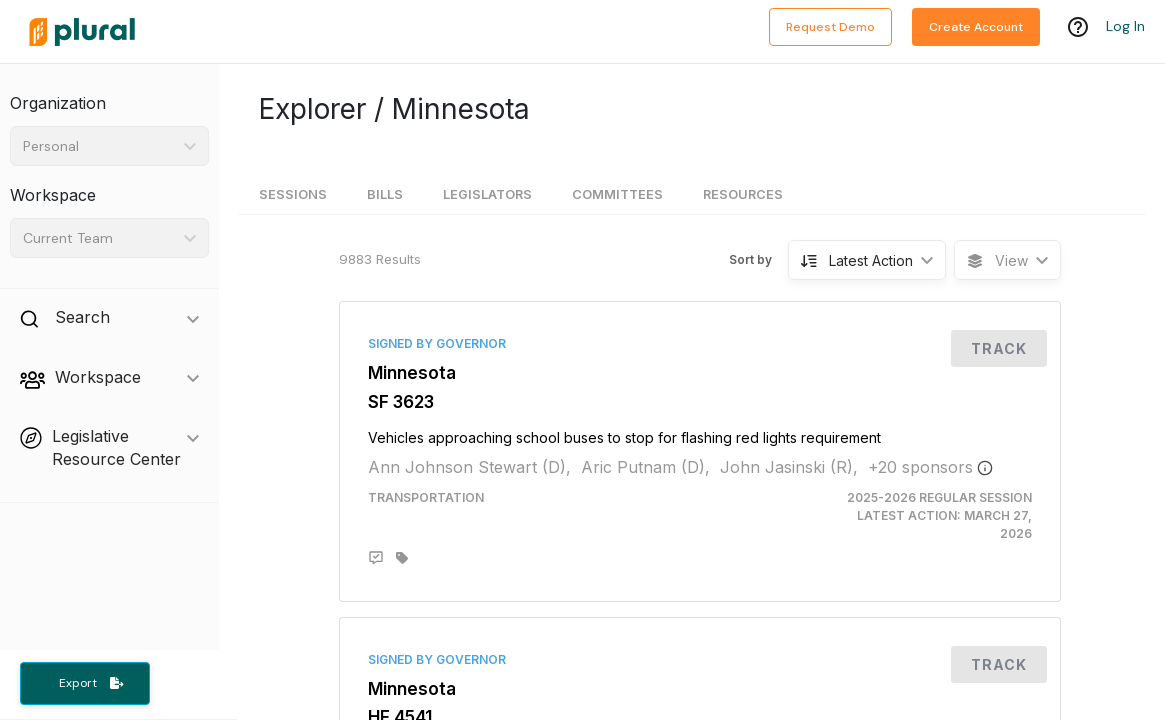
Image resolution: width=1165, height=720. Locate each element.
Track (999, 348)
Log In (1125, 27)
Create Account (976, 27)
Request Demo (830, 27)
